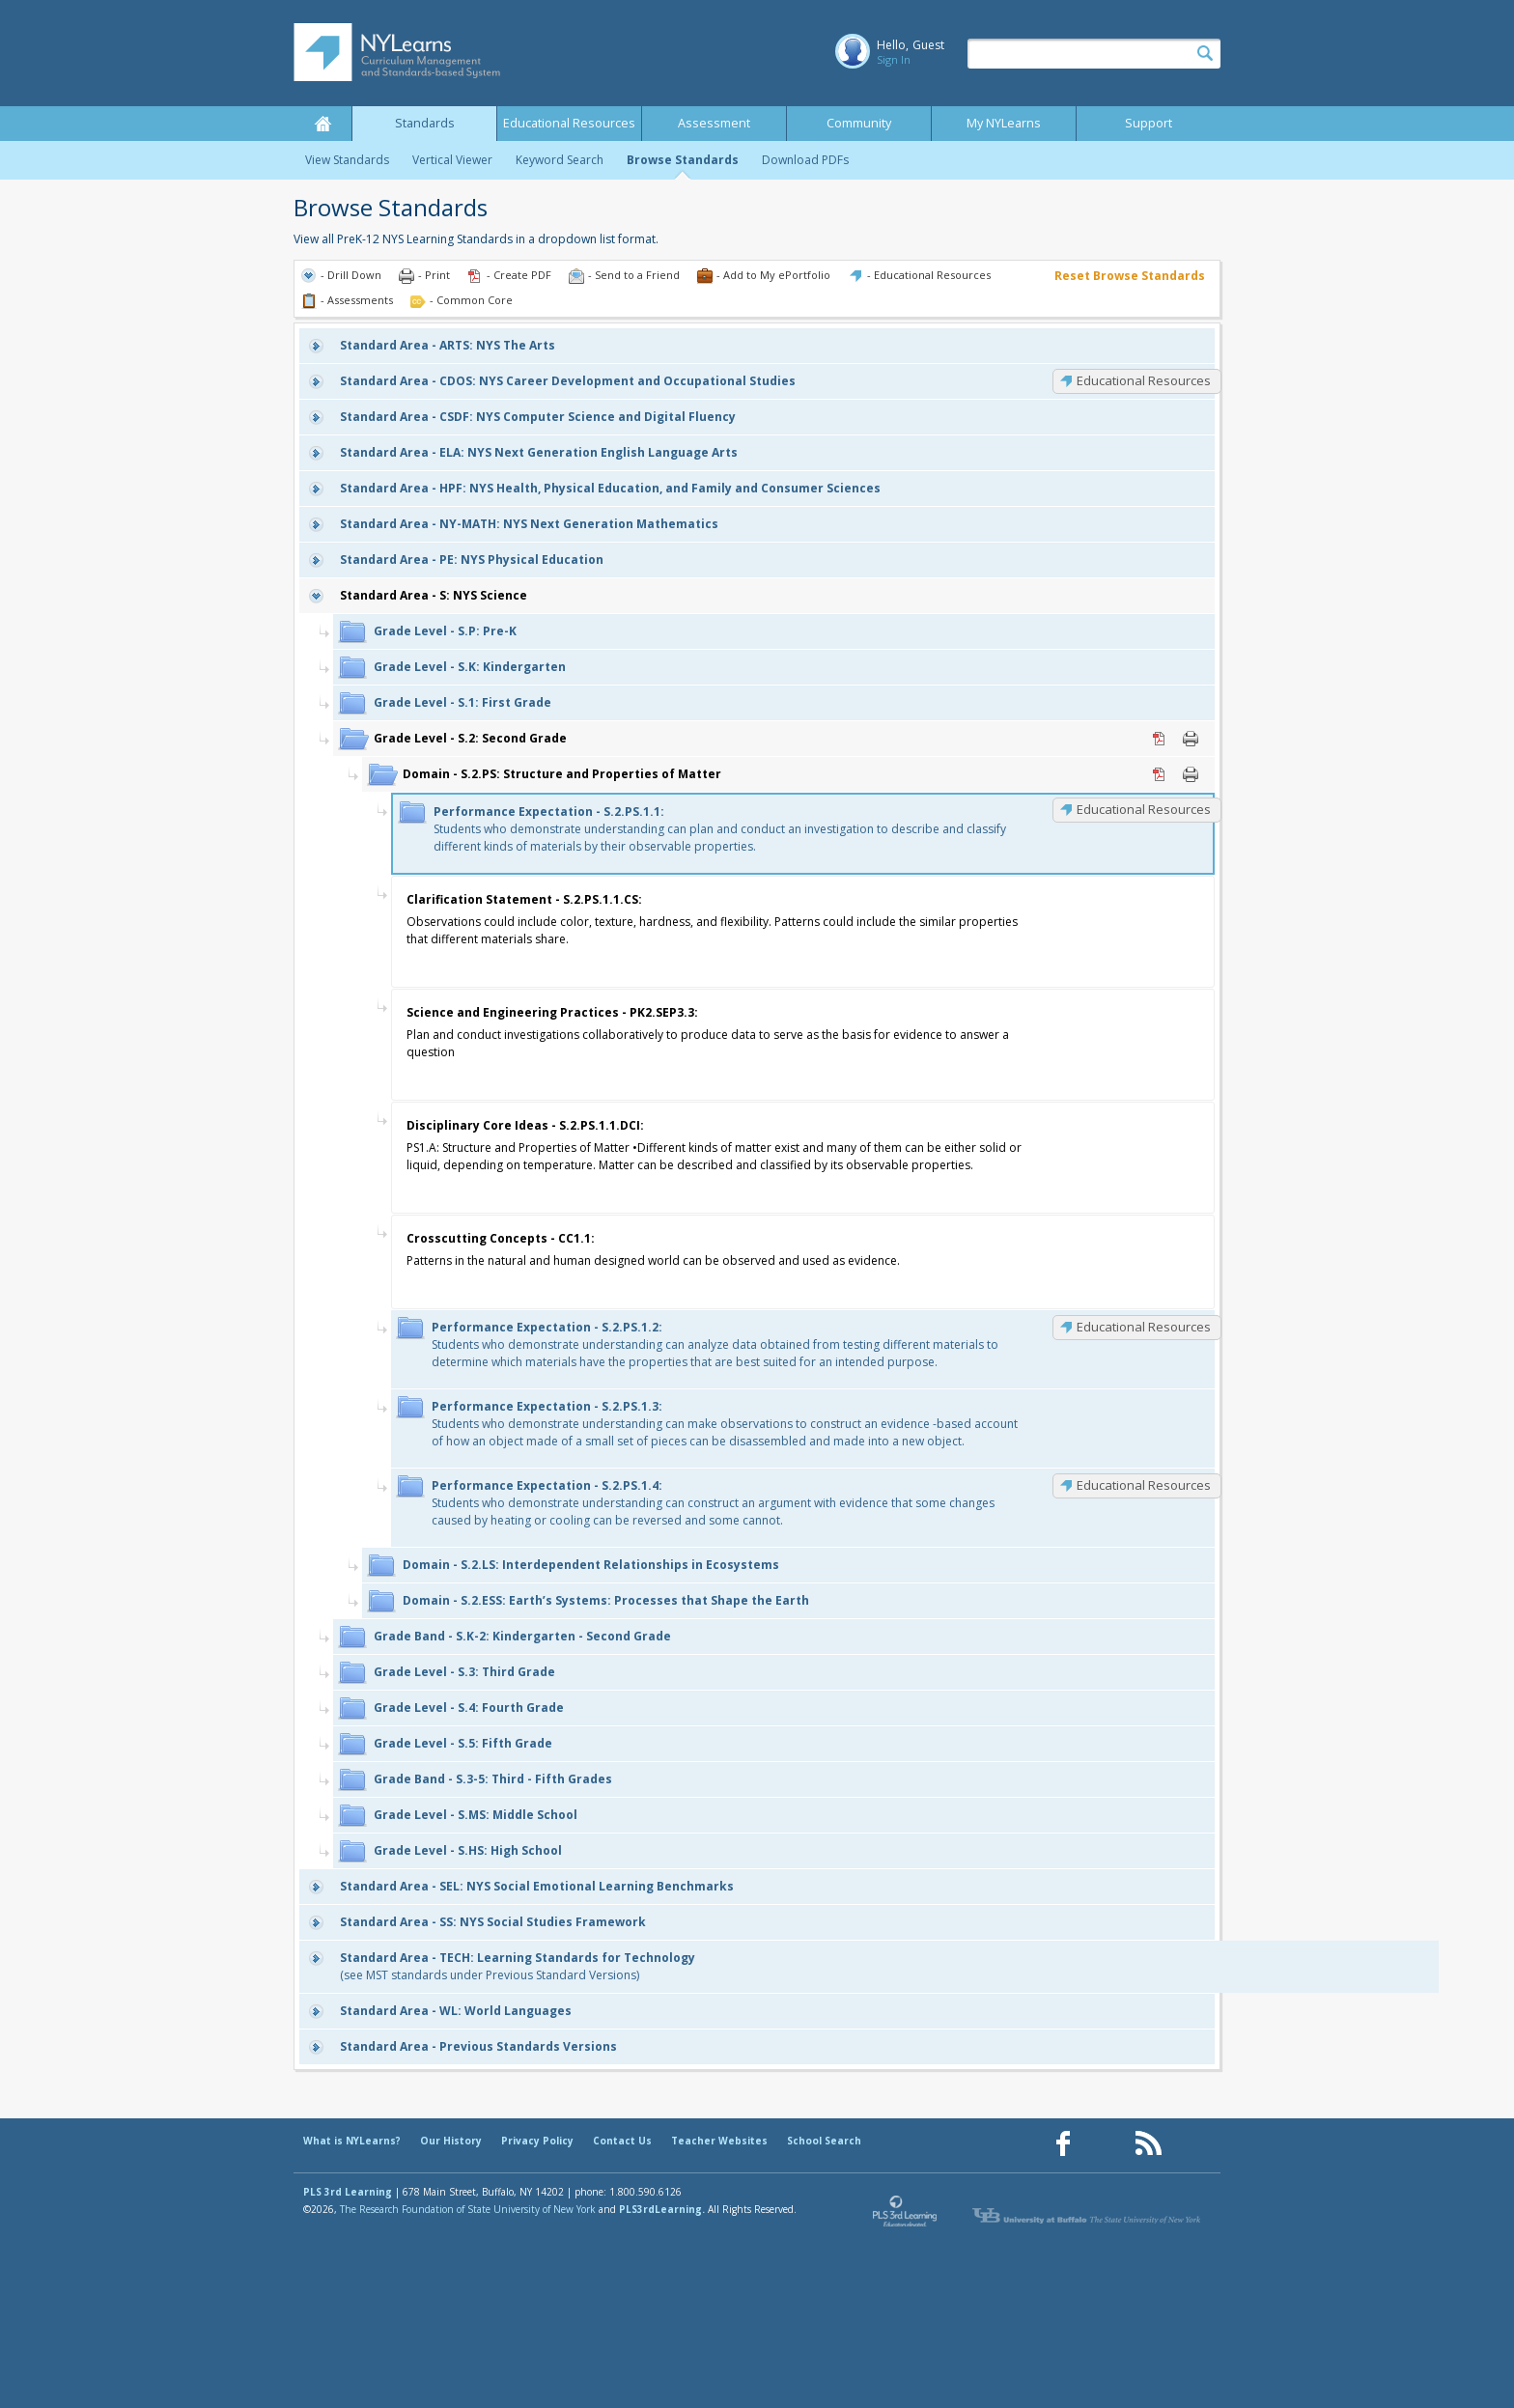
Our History (451, 2140)
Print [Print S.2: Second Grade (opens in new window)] (1190, 738)
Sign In (894, 59)
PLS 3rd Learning (347, 2191)
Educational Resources (569, 123)
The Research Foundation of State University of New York (468, 2209)
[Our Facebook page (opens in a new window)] (1063, 2144)
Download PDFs (805, 160)
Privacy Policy (537, 2140)
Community (859, 123)
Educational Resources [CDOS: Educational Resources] (1144, 380)
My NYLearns (1004, 123)
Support (1148, 123)
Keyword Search (559, 160)
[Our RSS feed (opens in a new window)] (1148, 2144)
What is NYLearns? (352, 2140)
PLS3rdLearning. (662, 2209)
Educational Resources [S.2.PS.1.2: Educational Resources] (1144, 1326)
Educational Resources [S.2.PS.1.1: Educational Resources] (1144, 809)
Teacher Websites (719, 2140)
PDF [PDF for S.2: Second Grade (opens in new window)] (1159, 738)
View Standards (347, 160)
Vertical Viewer (452, 160)
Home (322, 123)
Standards (425, 123)
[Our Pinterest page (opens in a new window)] (1105, 2144)
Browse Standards (683, 160)
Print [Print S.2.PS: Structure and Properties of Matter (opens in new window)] (1190, 774)
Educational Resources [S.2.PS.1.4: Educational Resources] (1144, 1485)
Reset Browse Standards (1129, 275)
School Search (824, 2140)
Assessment (714, 123)
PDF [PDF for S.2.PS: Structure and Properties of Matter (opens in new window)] (1159, 774)
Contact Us (622, 2140)
